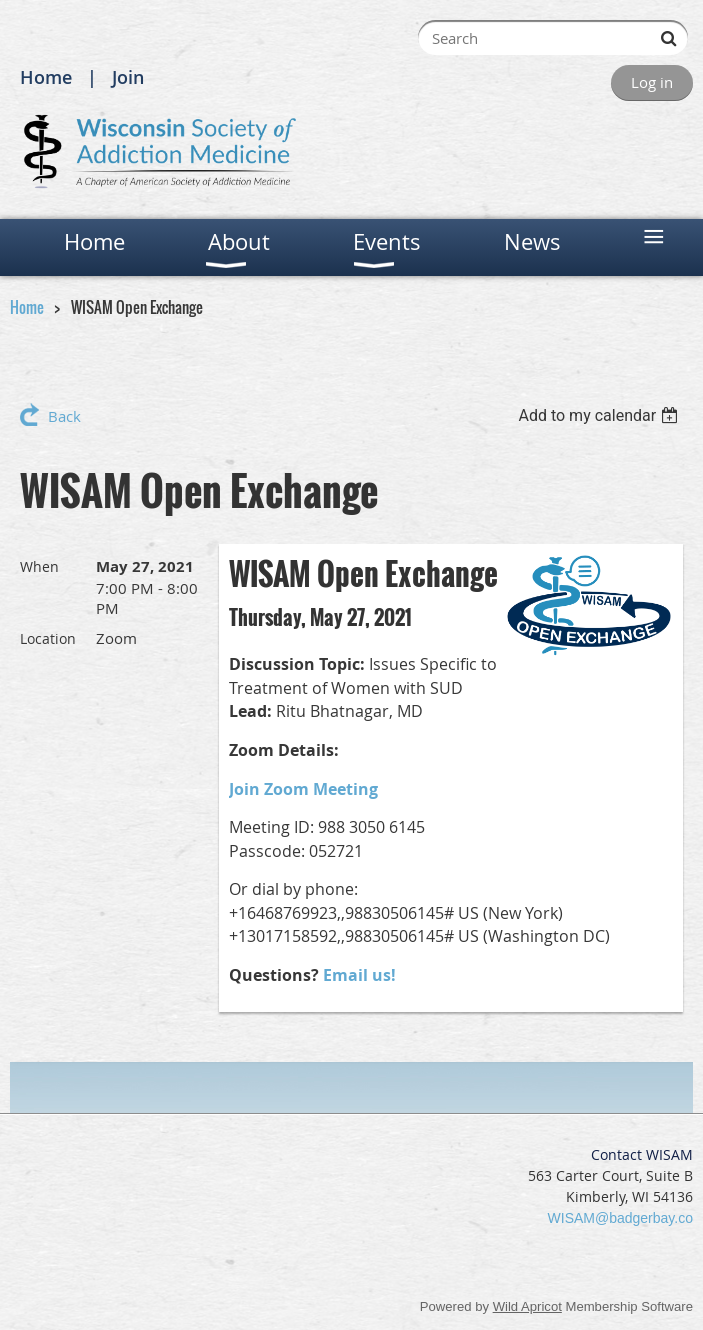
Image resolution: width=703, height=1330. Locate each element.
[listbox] (600, 415)
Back (64, 416)
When (39, 566)
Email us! (359, 975)
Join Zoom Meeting (303, 789)
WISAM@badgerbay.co (620, 1218)
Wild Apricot (527, 1306)
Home (46, 77)
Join (128, 77)
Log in (652, 82)
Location (48, 638)
